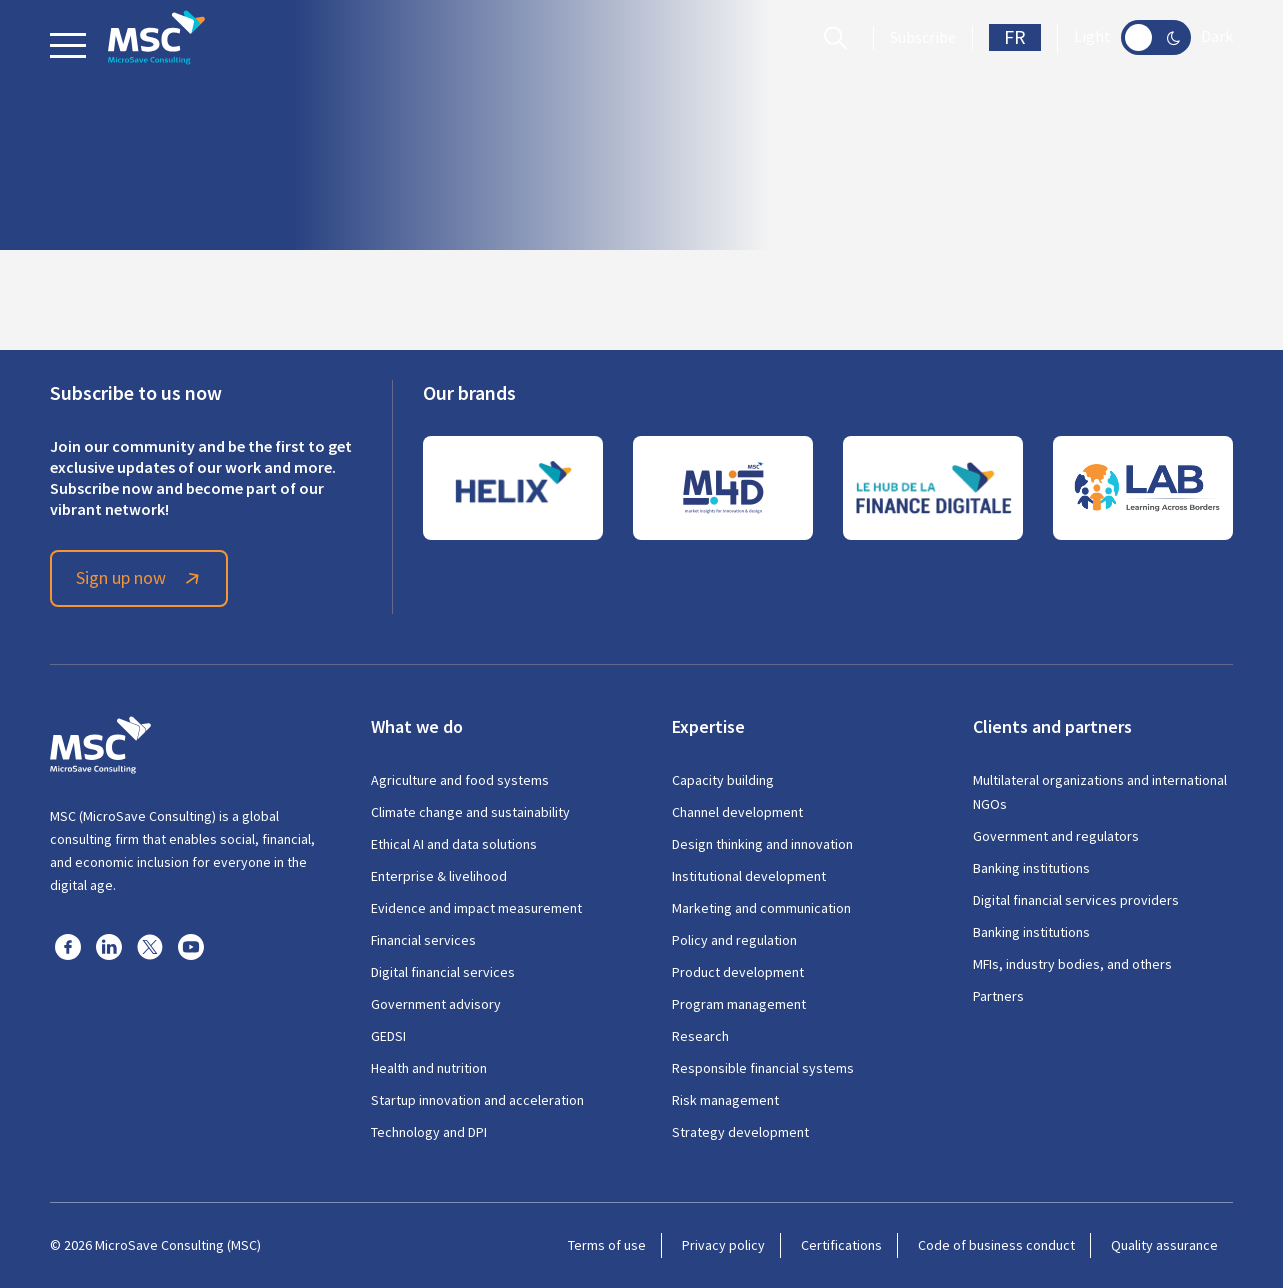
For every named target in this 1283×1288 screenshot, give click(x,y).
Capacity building (723, 780)
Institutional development (749, 876)
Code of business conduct (996, 1245)
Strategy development (740, 1132)
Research (700, 1036)
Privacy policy (723, 1245)
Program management (739, 1004)
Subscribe (923, 38)
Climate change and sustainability (470, 812)
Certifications (841, 1245)
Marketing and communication (761, 908)
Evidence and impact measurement (476, 908)
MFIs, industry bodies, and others (1072, 964)
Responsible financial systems (763, 1068)
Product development (738, 972)
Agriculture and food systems (460, 780)
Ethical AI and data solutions (454, 844)
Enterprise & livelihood (439, 876)
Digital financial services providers (1076, 900)
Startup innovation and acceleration (477, 1100)
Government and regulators (1056, 836)
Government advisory (436, 1004)
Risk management (725, 1100)
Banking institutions (1031, 868)
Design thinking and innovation (762, 844)
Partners (998, 996)
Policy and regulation (734, 940)
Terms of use (607, 1245)
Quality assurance (1164, 1245)
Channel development (737, 812)
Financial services (423, 940)
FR (1015, 37)
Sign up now (141, 578)
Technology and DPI (429, 1132)
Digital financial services (443, 972)
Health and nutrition (429, 1068)
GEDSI (388, 1036)
